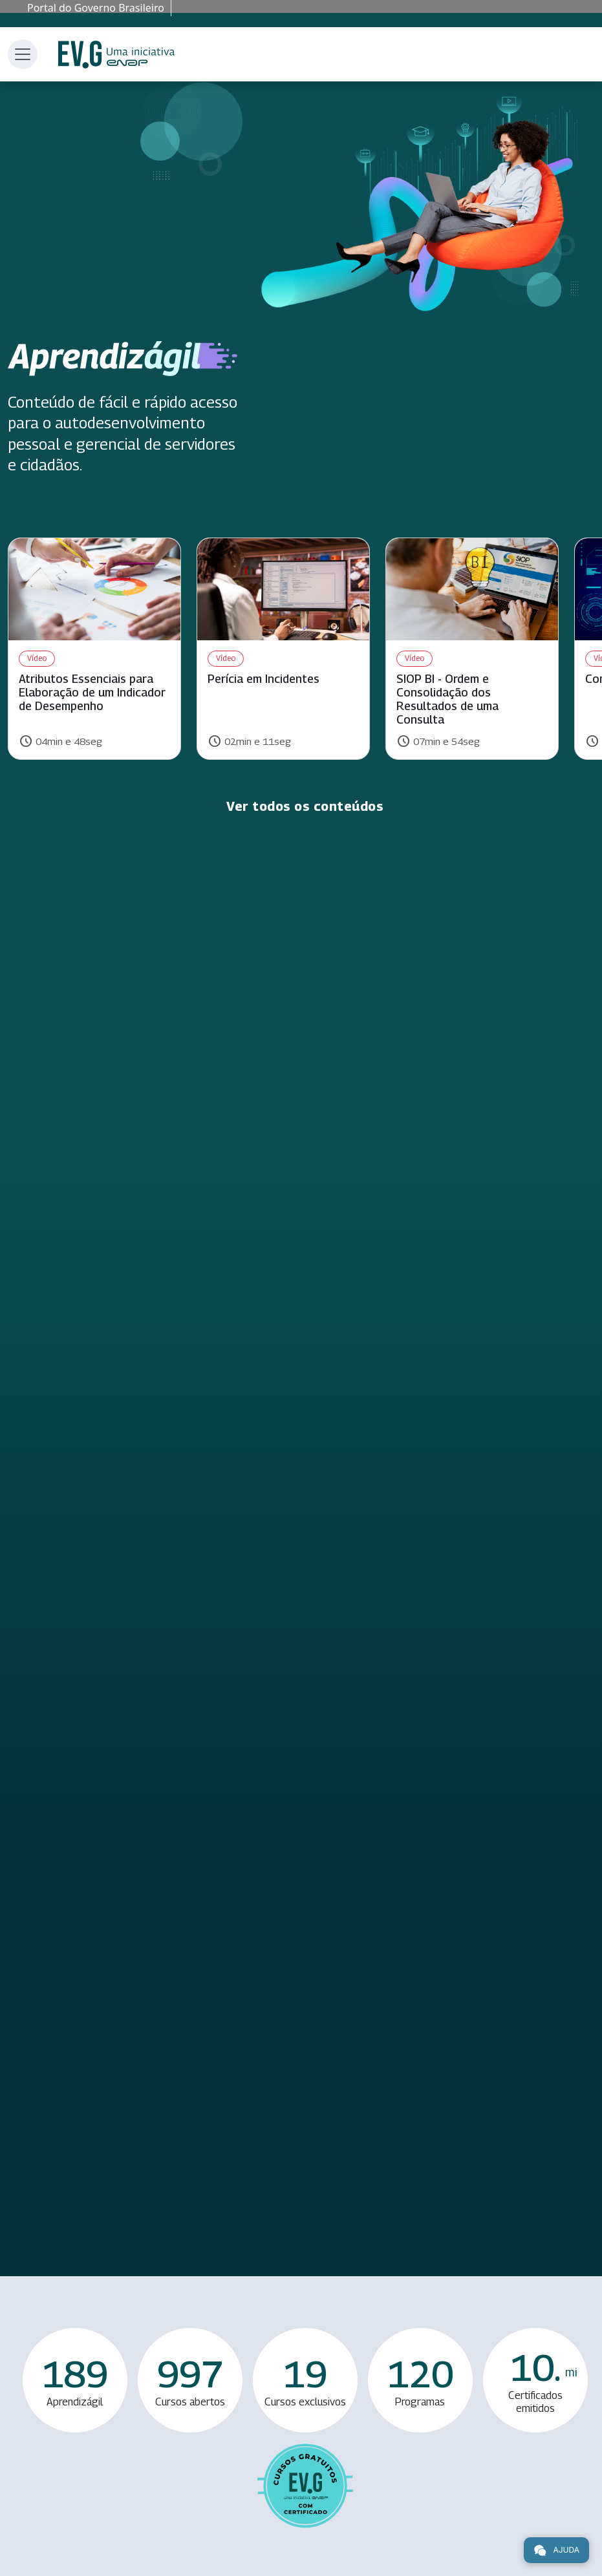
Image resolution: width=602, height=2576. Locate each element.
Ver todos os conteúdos (304, 806)
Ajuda (556, 2550)
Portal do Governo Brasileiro (95, 8)
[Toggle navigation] (23, 54)
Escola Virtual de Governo (116, 54)
